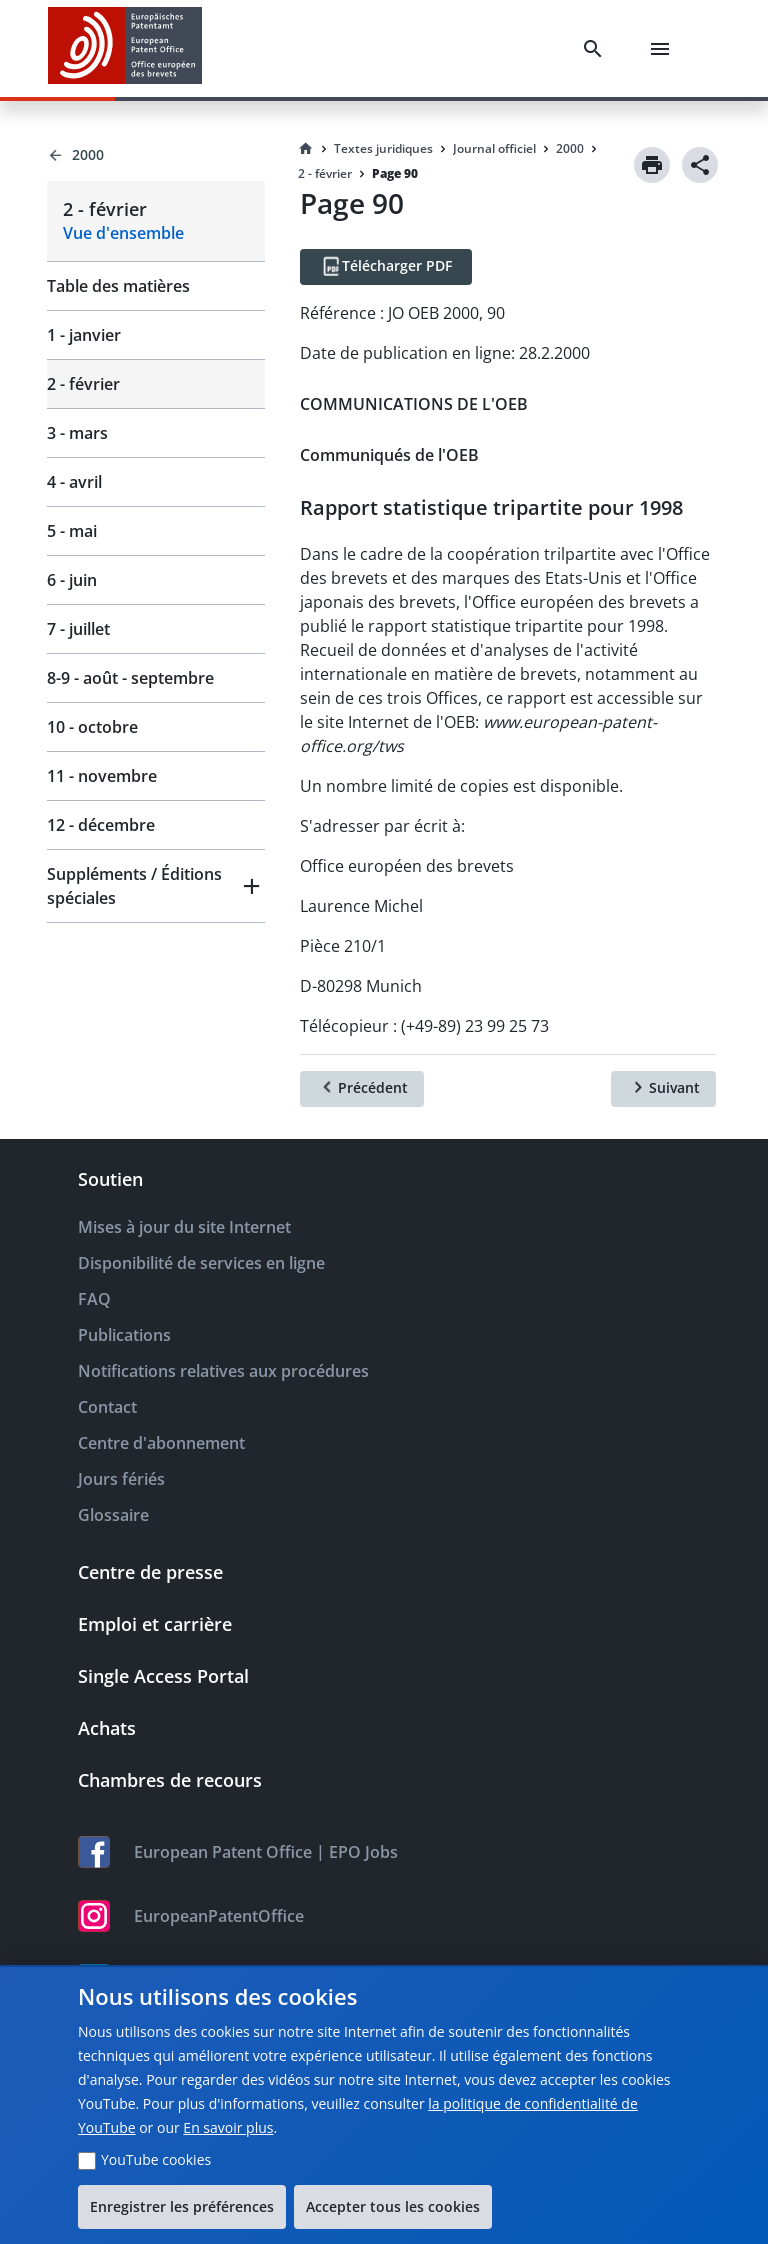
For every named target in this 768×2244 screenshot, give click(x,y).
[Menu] (664, 49)
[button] (156, 886)
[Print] (652, 165)
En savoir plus (228, 2127)
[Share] (700, 165)
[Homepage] (306, 149)
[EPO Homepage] (125, 48)
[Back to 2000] (156, 155)
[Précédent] (362, 1089)
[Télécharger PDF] (386, 267)
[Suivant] (663, 1089)
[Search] (597, 49)
